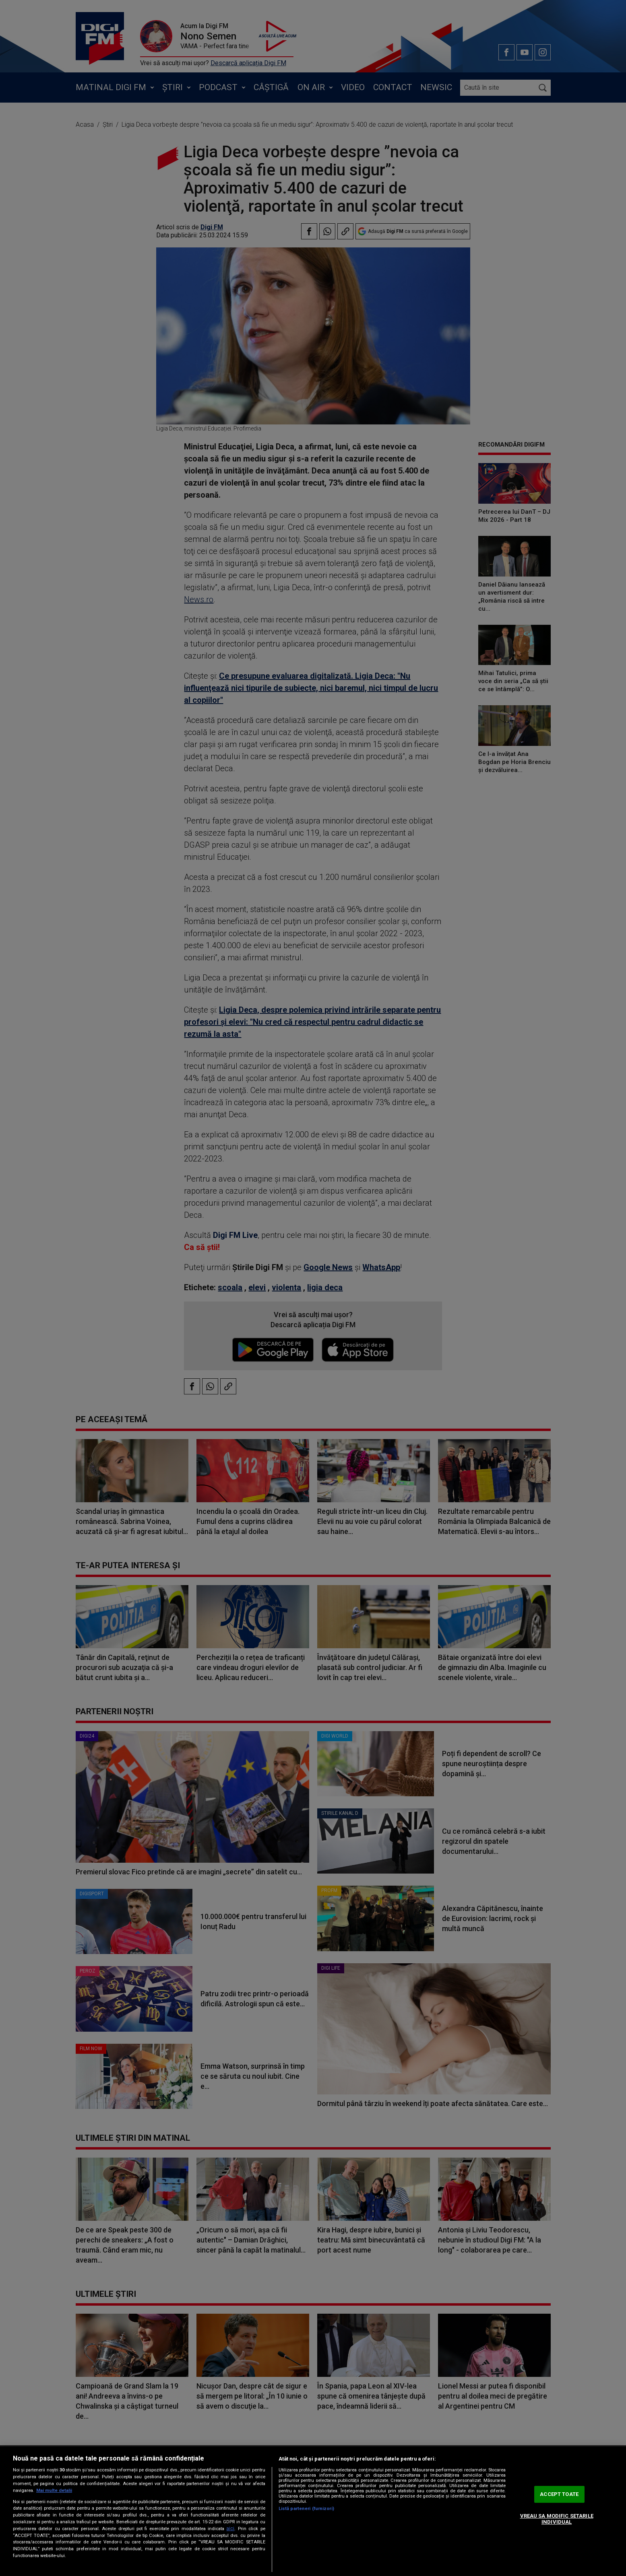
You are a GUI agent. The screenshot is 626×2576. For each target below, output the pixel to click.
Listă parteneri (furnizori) (306, 2508)
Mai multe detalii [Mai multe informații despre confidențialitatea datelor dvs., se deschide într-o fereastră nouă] (54, 2490)
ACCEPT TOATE (559, 2494)
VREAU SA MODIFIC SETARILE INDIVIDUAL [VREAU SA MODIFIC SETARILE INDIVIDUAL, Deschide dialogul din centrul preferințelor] (556, 2519)
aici (230, 2528)
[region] (313, 2511)
